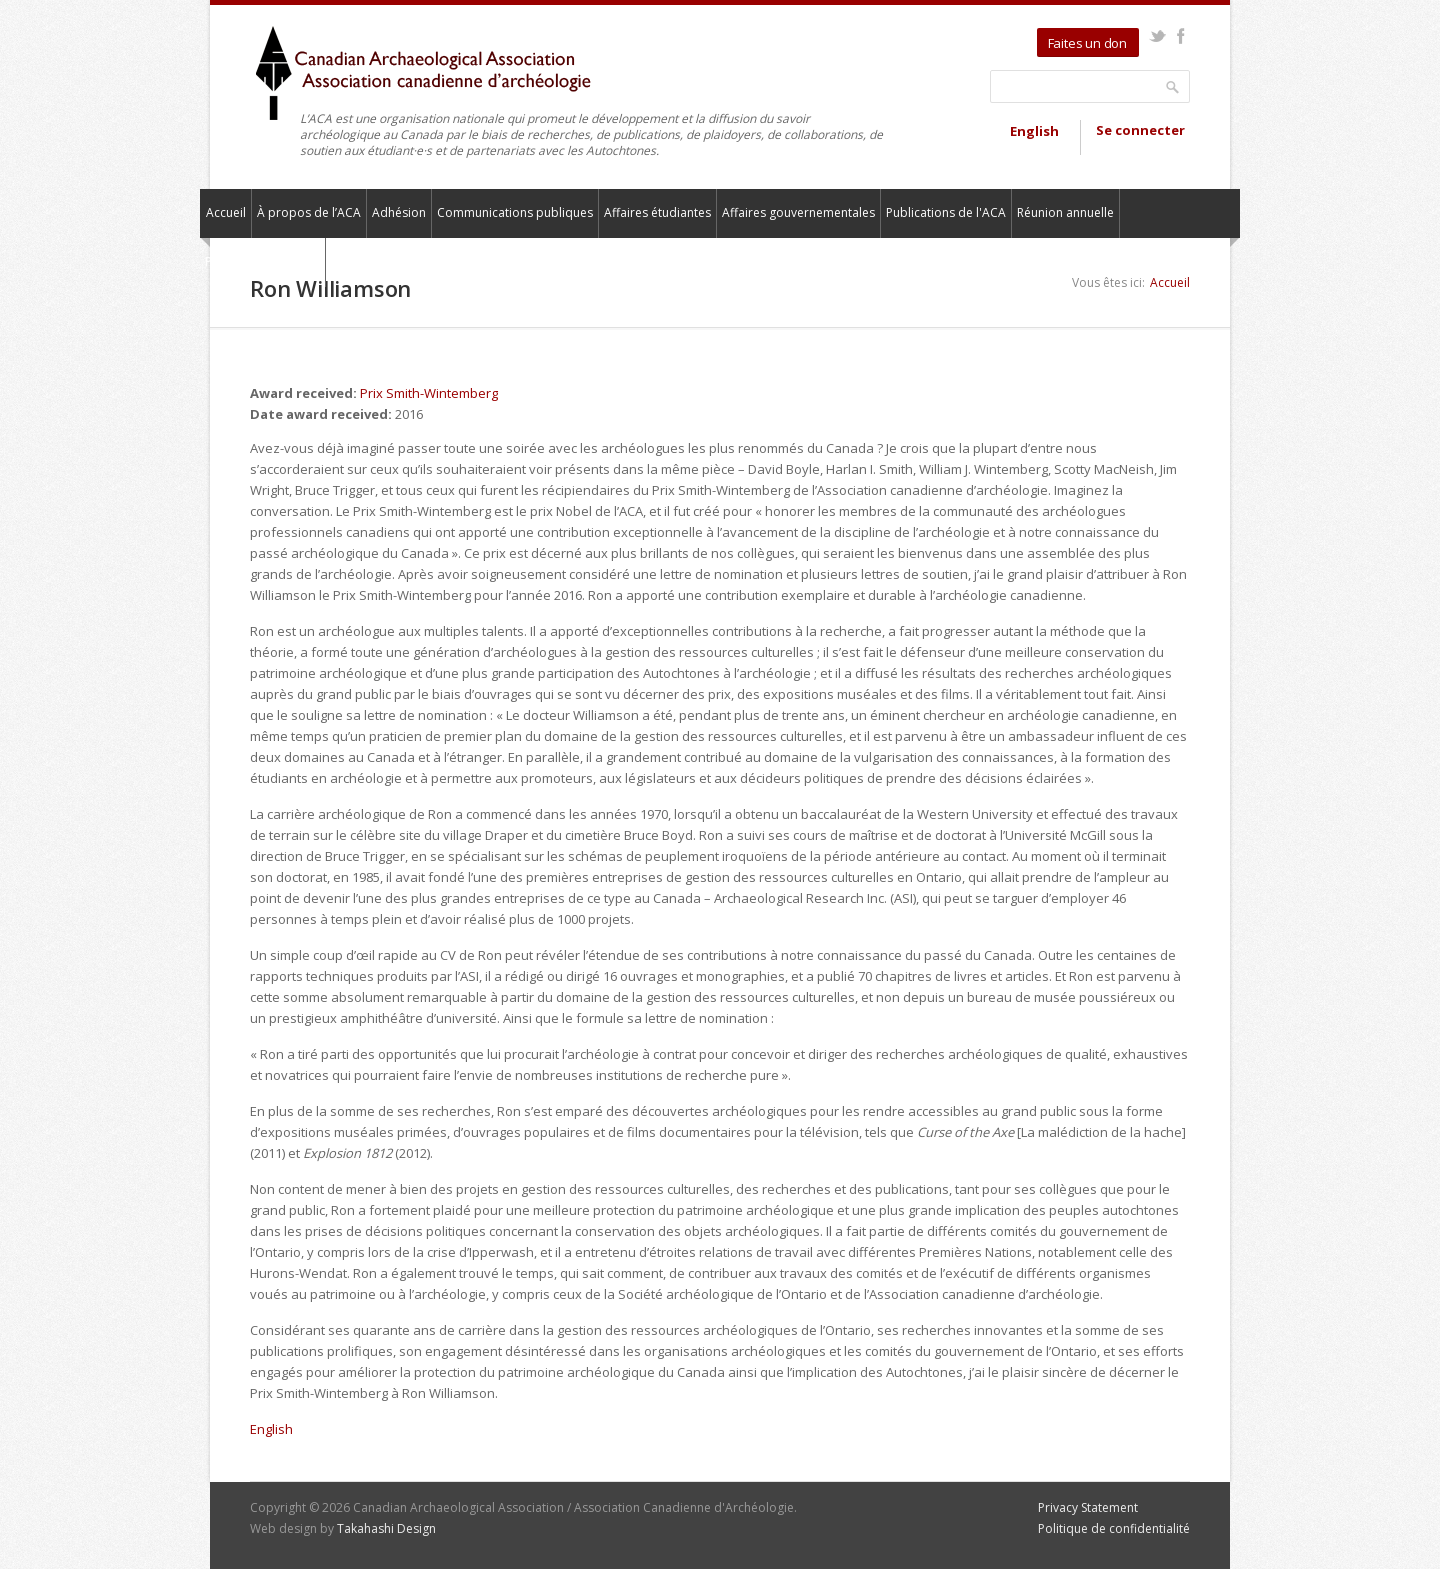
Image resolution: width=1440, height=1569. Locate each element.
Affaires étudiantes (657, 212)
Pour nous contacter (262, 261)
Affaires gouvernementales (798, 212)
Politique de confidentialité (1114, 1528)
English (1034, 131)
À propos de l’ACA (309, 212)
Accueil (226, 212)
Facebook (1180, 36)
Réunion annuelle (1065, 212)
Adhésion (399, 212)
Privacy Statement (1088, 1507)
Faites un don (1087, 43)
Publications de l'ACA (946, 212)
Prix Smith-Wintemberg (429, 393)
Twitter (1157, 36)
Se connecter (1140, 130)
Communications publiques (515, 212)
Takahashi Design (386, 1528)
